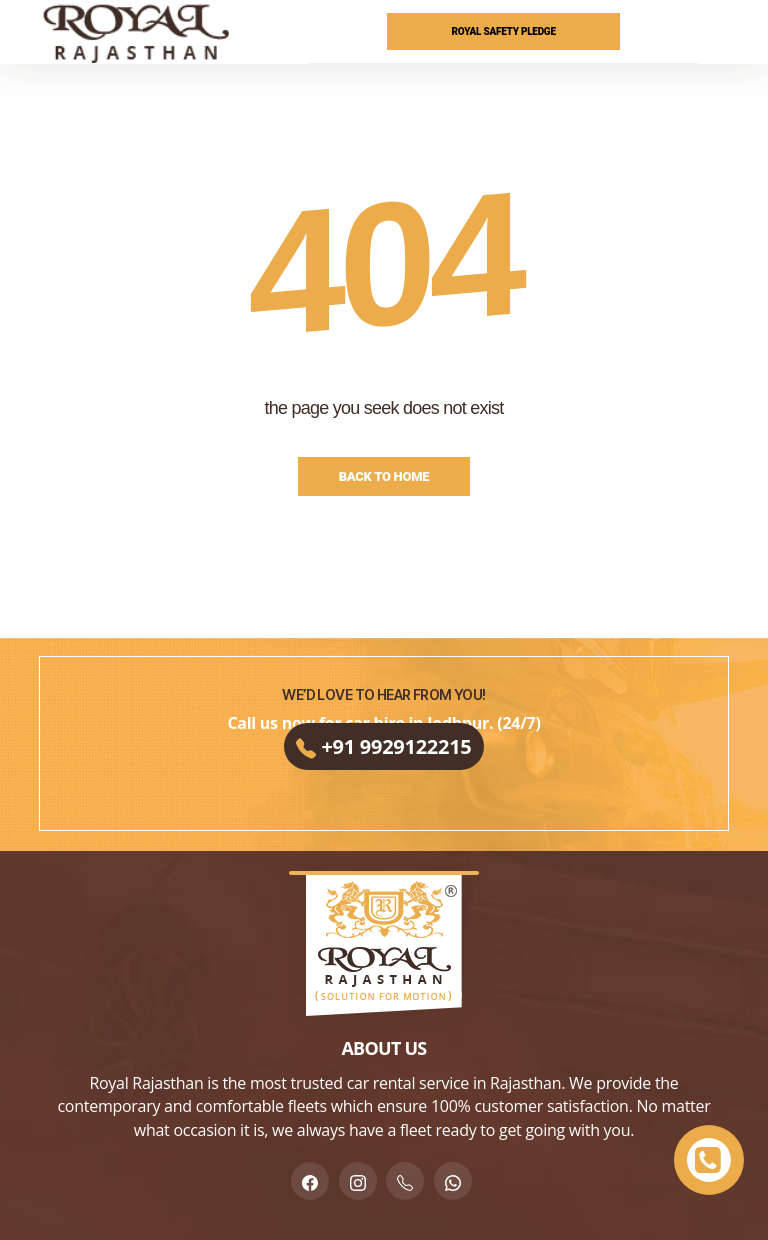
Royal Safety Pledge (504, 31)
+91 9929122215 (383, 765)
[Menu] (715, 32)
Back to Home (384, 476)
